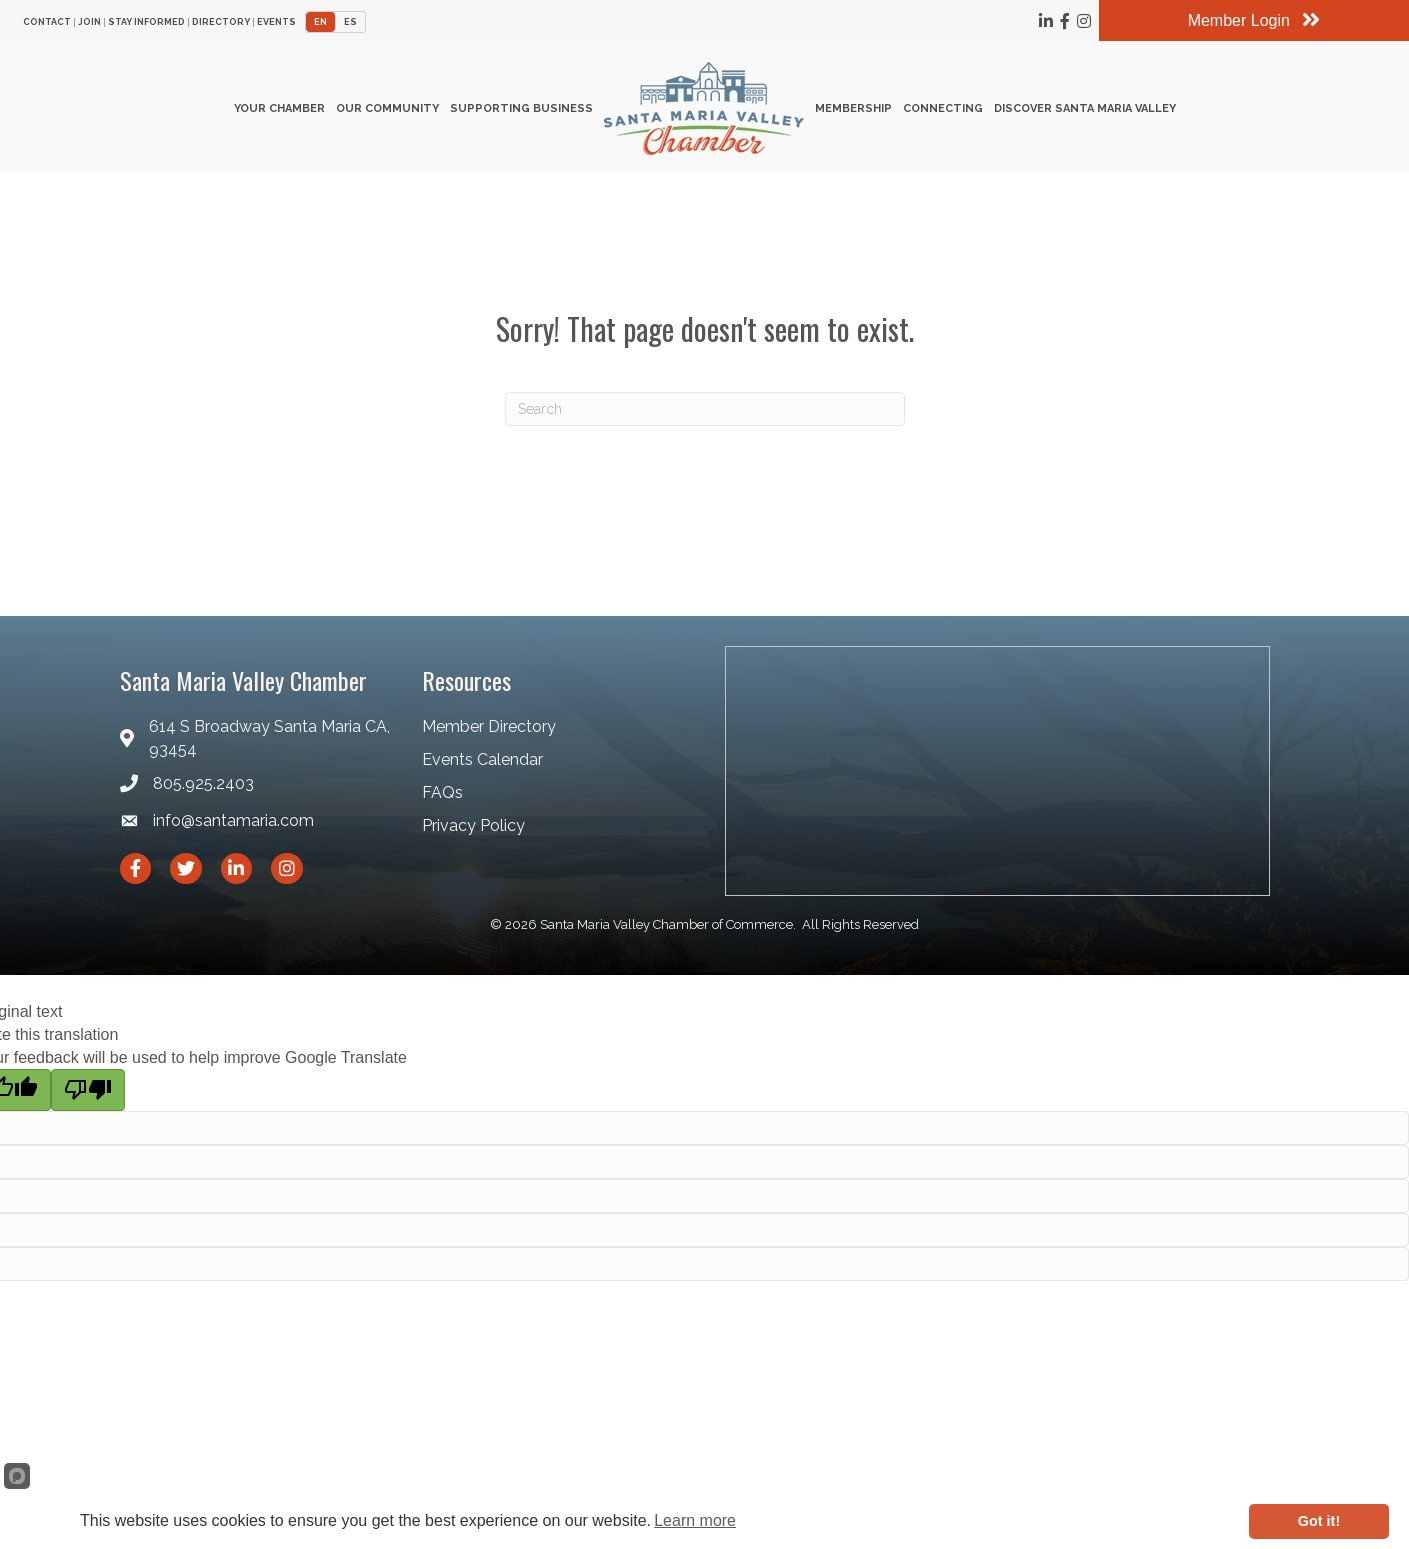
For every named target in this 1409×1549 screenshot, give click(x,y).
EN (320, 21)
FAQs (442, 801)
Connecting (943, 113)
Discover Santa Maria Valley (1085, 113)
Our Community (387, 113)
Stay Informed (146, 21)
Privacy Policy (473, 835)
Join (89, 21)
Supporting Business (521, 113)
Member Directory (489, 735)
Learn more (695, 1520)
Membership (853, 113)
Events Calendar (482, 768)
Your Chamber (279, 113)
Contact (47, 21)
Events (276, 21)
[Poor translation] (88, 1099)
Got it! (1319, 1521)
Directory (221, 21)
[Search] (705, 418)
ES (350, 21)
